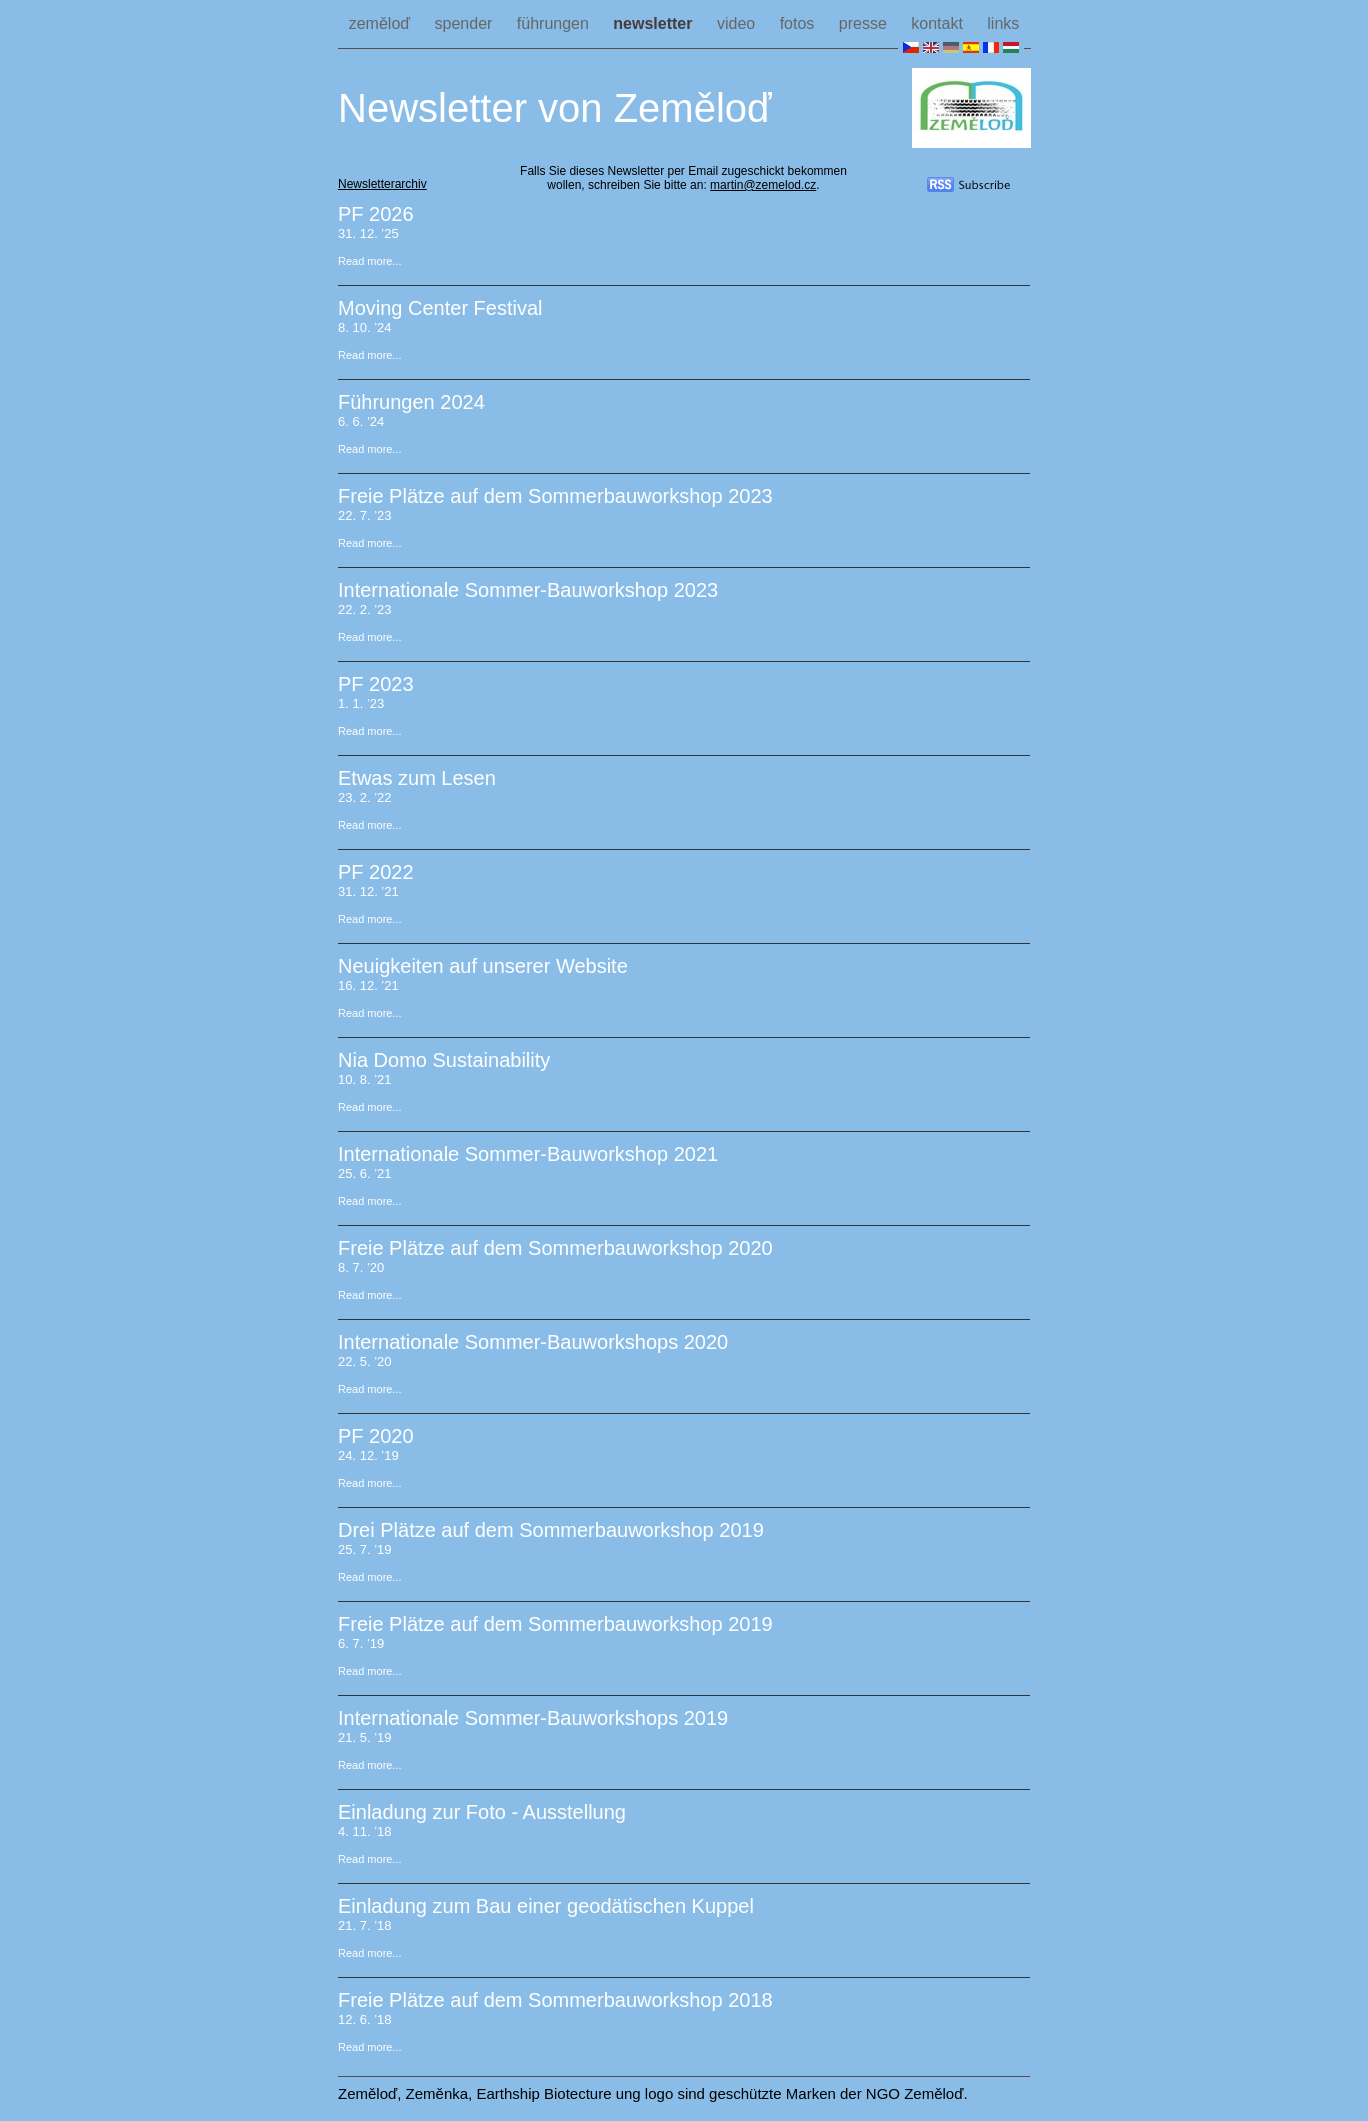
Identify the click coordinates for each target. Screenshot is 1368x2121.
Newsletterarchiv (382, 184)
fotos (799, 23)
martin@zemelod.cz (763, 185)
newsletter (655, 23)
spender (466, 23)
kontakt (939, 23)
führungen (555, 23)
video (738, 23)
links (1003, 23)
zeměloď (382, 23)
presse (865, 23)
